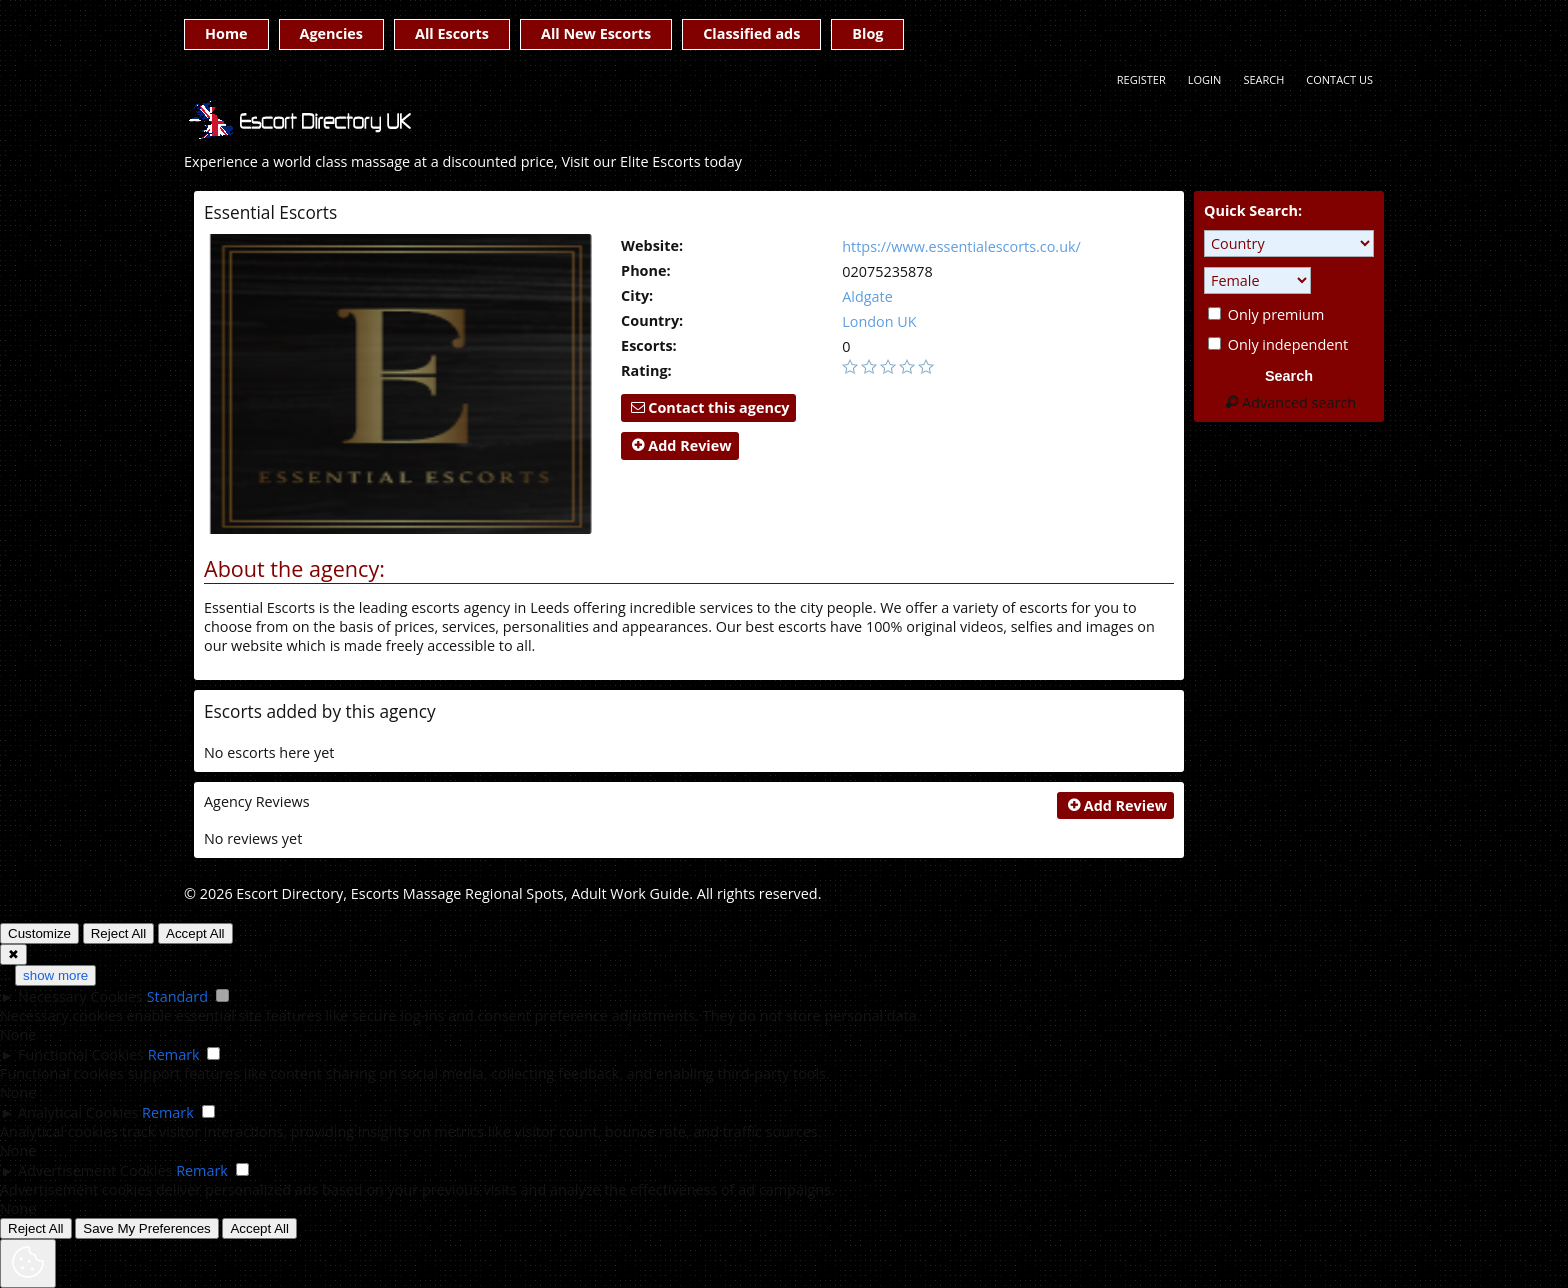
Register (1141, 79)
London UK (879, 321)
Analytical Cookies (78, 1112)
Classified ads (751, 33)
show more (55, 975)
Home (226, 33)
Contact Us (1339, 79)
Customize (39, 933)
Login (1205, 79)
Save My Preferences (146, 1228)
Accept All (195, 933)
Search (1263, 79)
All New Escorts (596, 33)
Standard (177, 996)
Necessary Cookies (80, 996)
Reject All (119, 933)
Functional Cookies (81, 1054)
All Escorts (452, 33)
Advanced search (1289, 402)
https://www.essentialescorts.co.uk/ (961, 246)
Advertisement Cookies (95, 1170)
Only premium (1266, 314)
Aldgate (867, 296)
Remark (174, 1054)
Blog (867, 33)
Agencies (331, 33)
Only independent (1278, 344)
